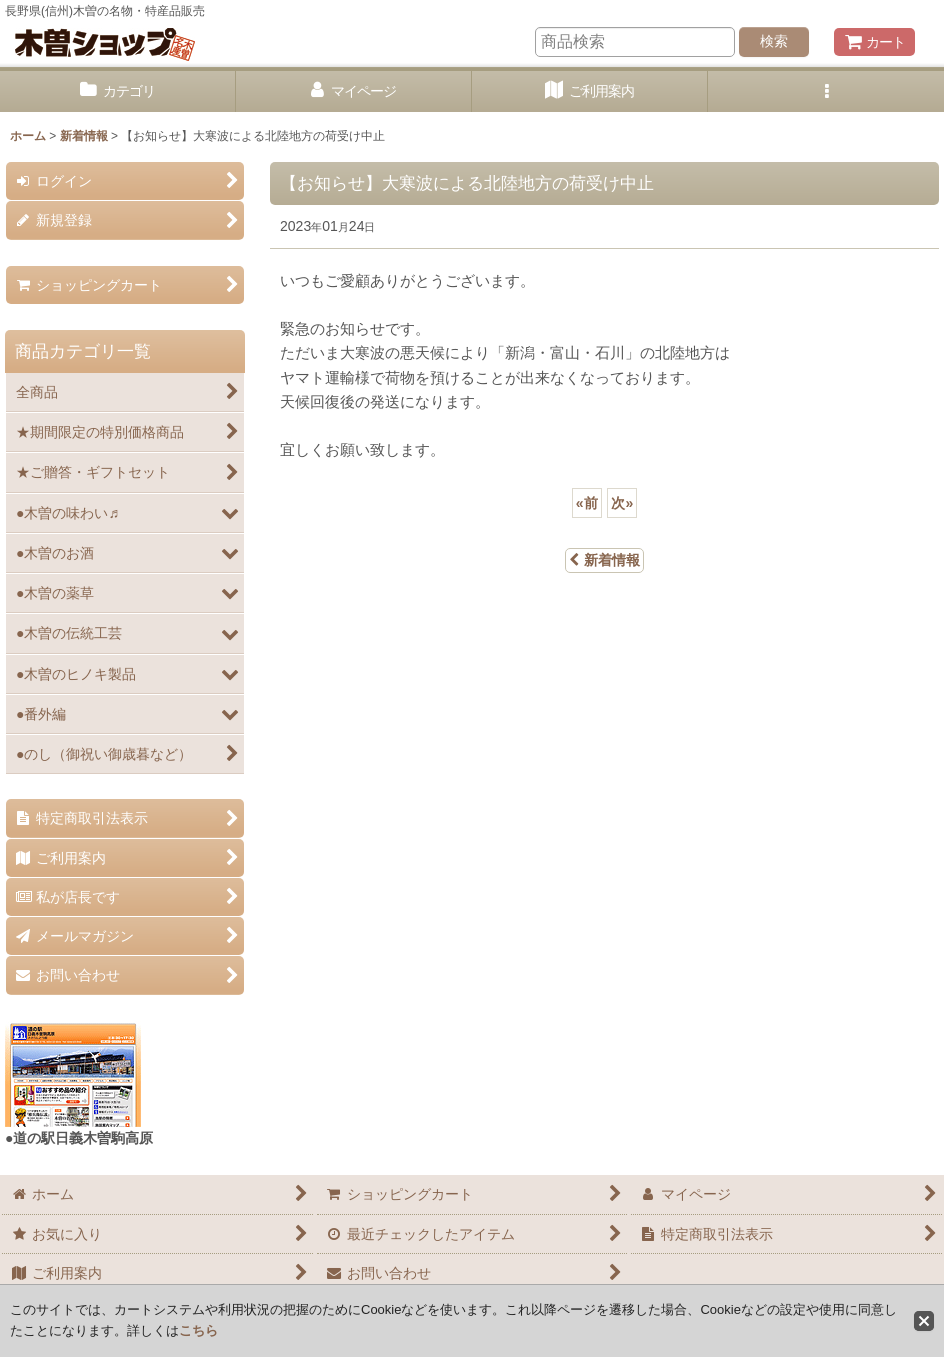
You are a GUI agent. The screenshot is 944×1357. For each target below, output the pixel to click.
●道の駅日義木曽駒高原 (79, 1138)
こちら (198, 1330)
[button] (826, 91)
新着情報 (604, 560)
